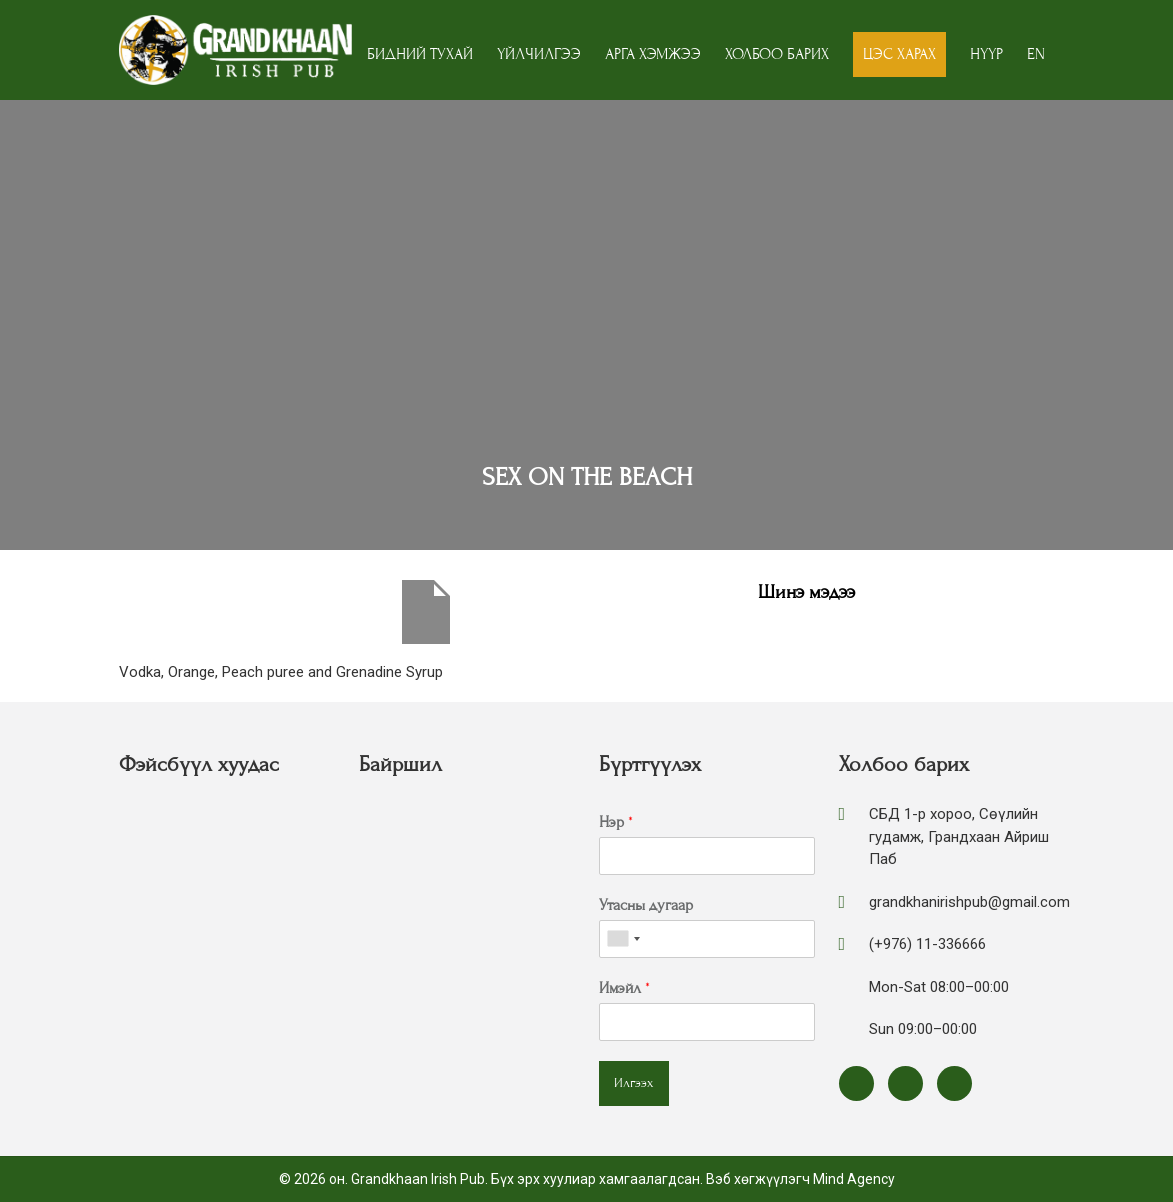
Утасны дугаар (646, 905)
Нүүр (986, 54)
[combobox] (623, 939)
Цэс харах (899, 54)
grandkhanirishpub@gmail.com (969, 902)
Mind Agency (854, 1179)
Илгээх (634, 1083)
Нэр (616, 822)
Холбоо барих (777, 54)
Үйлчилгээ (539, 54)
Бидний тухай (420, 54)
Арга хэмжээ (653, 54)
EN (1036, 54)
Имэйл (624, 988)
